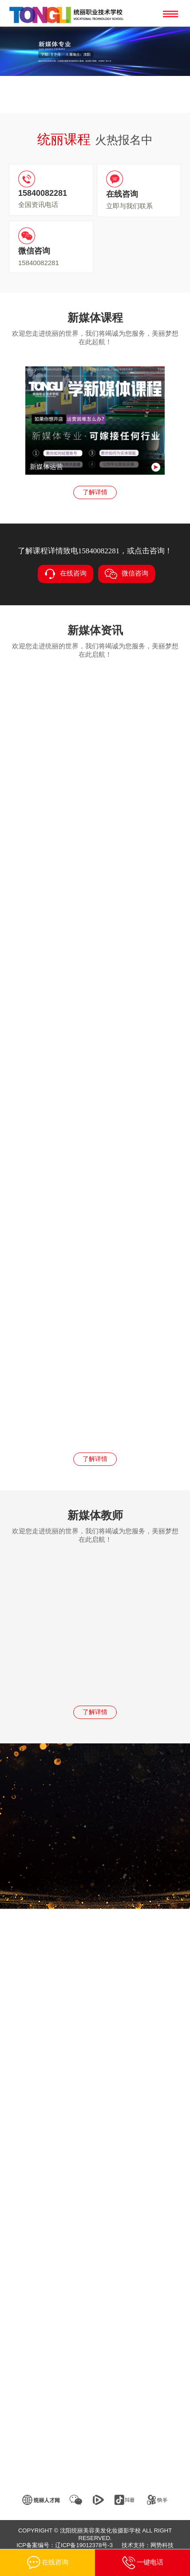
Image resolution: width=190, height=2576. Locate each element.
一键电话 (142, 2562)
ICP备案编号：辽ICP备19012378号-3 (64, 2545)
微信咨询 (126, 574)
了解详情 (95, 492)
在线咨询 (65, 574)
